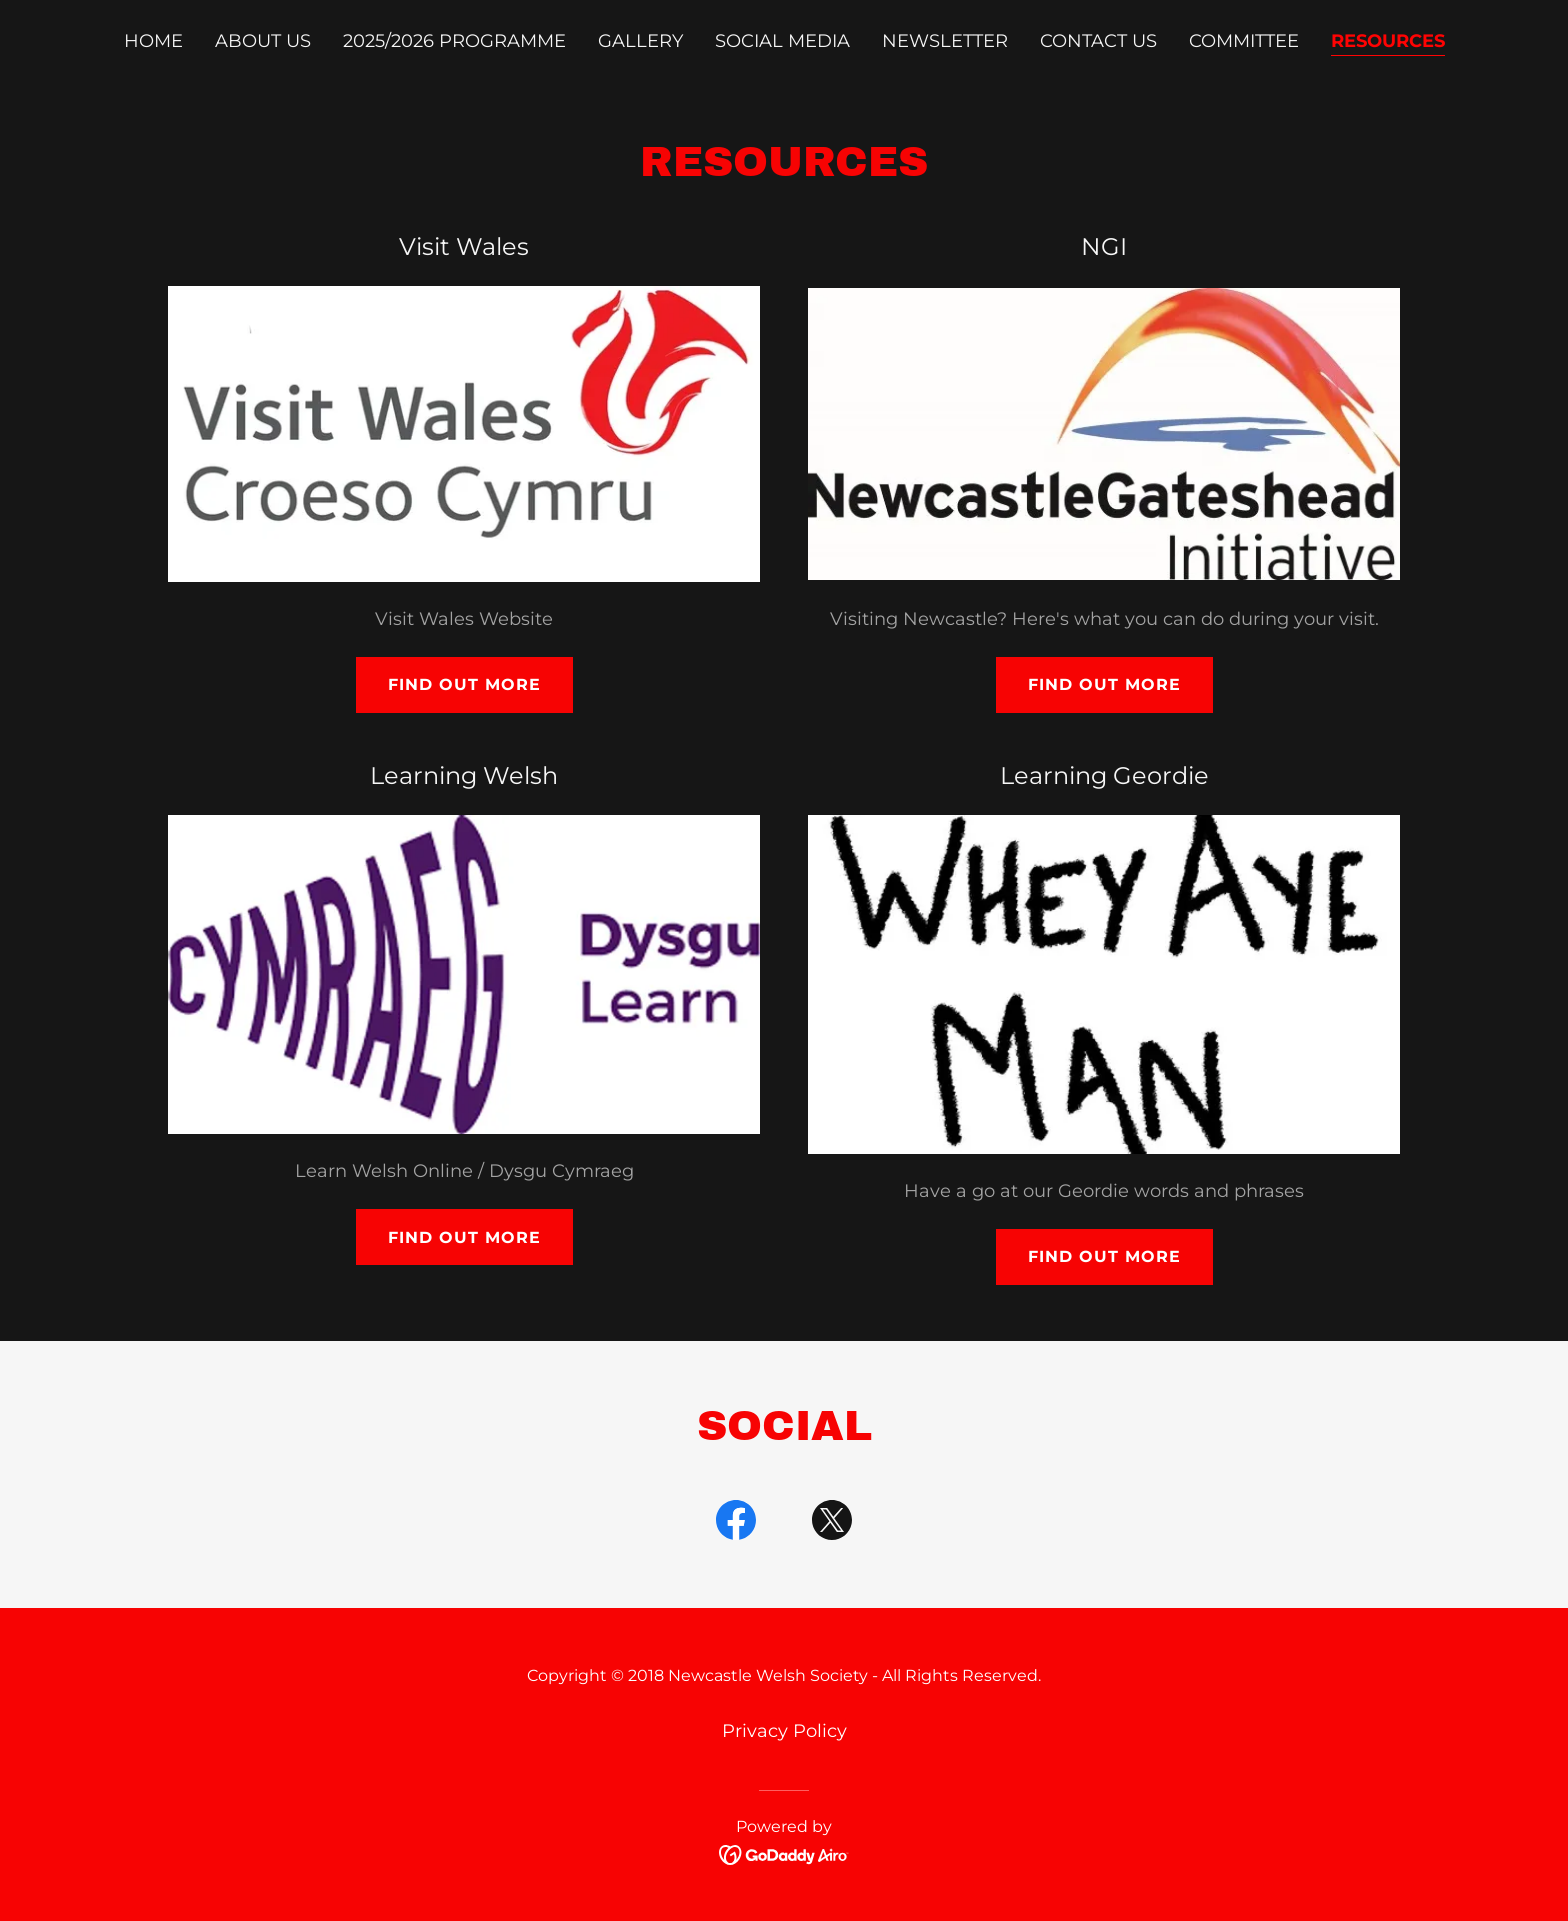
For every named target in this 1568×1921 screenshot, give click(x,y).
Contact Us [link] (1098, 41)
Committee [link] (1244, 41)
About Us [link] (263, 41)
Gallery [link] (640, 41)
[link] (736, 1524)
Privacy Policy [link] (784, 1731)
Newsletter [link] (945, 41)
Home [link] (153, 41)
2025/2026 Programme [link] (454, 41)
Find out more (464, 684)
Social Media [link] (782, 41)
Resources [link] (1388, 41)
